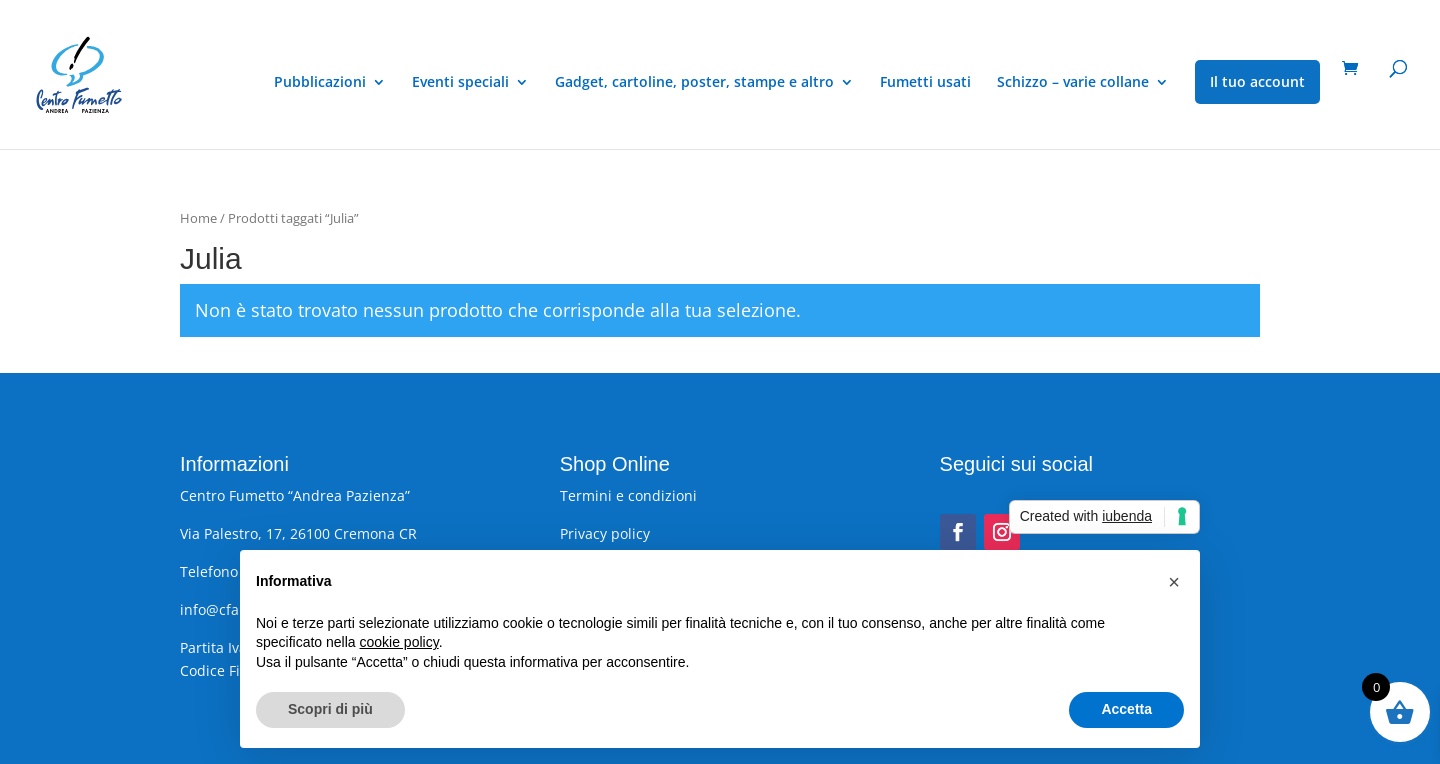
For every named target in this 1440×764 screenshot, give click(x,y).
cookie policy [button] (399, 642)
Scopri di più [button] (330, 709)
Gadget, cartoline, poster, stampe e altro (694, 83)
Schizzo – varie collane (1073, 83)
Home (198, 218)
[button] (1174, 582)
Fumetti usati (925, 83)
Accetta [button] (1126, 709)
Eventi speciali (460, 83)
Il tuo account (1257, 81)
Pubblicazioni (320, 83)
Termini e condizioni (628, 495)
